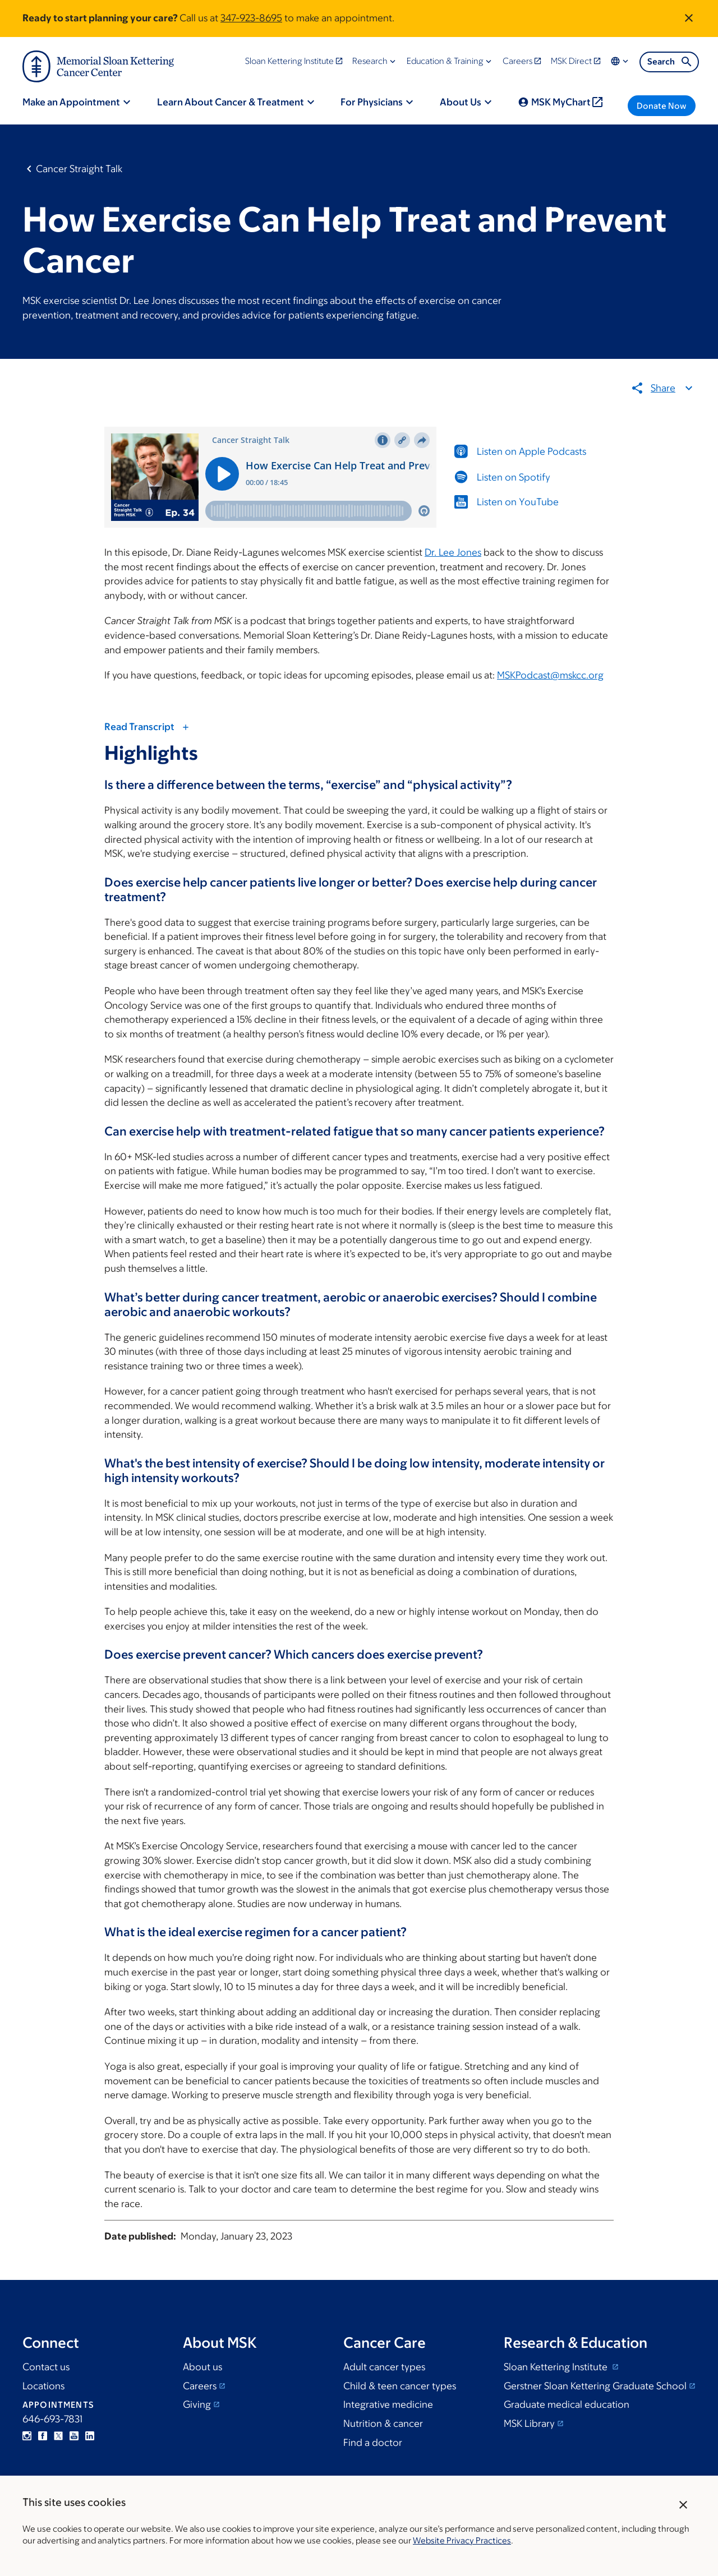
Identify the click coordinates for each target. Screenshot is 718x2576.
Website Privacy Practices (462, 2540)
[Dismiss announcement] (689, 18)
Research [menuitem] (370, 61)
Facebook (42, 2435)
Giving (197, 2404)
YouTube (74, 2435)
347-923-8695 (251, 18)
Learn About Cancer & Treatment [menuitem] (230, 102)
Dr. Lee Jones (453, 552)
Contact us (46, 2366)
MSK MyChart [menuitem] (561, 102)
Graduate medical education (566, 2404)
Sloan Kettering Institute (557, 2366)
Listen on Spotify (513, 477)
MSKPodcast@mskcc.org (550, 675)
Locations (43, 2386)
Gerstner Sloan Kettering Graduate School (595, 2386)
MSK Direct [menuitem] (571, 61)
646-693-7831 (52, 2419)
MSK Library (529, 2423)
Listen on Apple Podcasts (531, 451)
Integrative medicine (388, 2404)
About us (202, 2366)
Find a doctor (372, 2442)
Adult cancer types (384, 2366)
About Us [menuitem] (460, 102)
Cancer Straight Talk (79, 168)
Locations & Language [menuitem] (620, 61)
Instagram (26, 2435)
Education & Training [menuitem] (445, 61)
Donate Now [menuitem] (662, 105)
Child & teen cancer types (399, 2386)
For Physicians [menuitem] (371, 102)
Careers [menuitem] (517, 61)
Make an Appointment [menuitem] (71, 102)
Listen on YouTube (518, 501)
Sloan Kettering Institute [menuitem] (289, 61)
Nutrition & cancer (383, 2423)
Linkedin (89, 2435)
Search (670, 61)
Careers (200, 2386)
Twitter (58, 2435)
